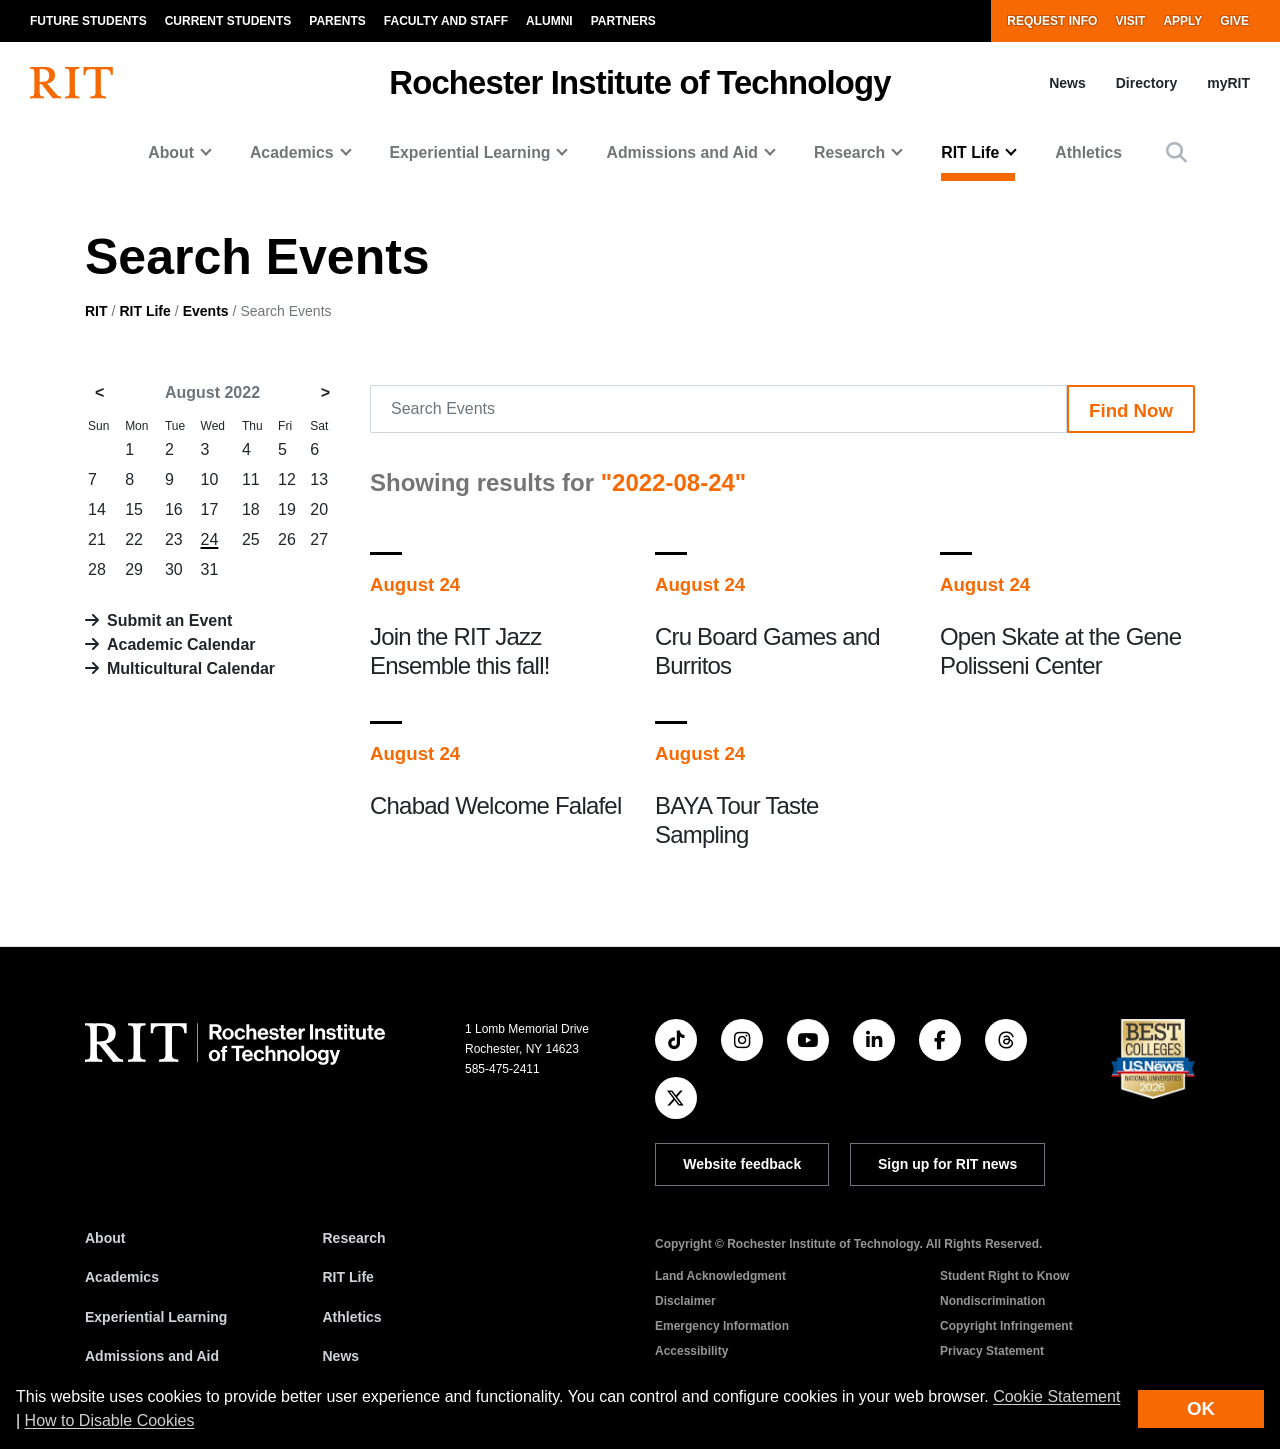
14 (97, 509)
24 (210, 539)
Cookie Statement (1056, 1396)
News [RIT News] (341, 1356)
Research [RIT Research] (354, 1238)
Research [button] (849, 152)
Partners (623, 21)
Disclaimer (685, 1301)
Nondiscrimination (992, 1301)
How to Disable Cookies (110, 1420)
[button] (1176, 152)
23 (174, 539)
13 (319, 479)
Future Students (88, 21)
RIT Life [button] (970, 152)
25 (251, 539)
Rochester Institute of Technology (639, 82)
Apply (1182, 21)
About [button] (171, 152)
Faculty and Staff (446, 21)
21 (97, 539)
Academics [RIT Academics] (122, 1277)
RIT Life (144, 311)
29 (134, 569)
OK (1201, 1408)
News (1067, 83)
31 (210, 569)
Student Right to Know (1004, 1276)
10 (210, 479)
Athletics (1088, 152)
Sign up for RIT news (947, 1164)
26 (287, 539)
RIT (96, 311)
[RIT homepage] (71, 83)
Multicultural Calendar (191, 668)
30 (174, 569)
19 (287, 509)
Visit (1130, 21)
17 (210, 509)
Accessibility (691, 1351)
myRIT (1228, 83)
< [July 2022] (99, 392)
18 (251, 509)
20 (319, 509)
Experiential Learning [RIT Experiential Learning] (156, 1317)
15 (134, 509)
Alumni (549, 21)
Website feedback (742, 1164)
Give (1234, 21)
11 (251, 479)
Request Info (1052, 21)
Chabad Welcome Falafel (495, 805)
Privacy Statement (992, 1351)
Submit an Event (169, 620)
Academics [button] (292, 152)
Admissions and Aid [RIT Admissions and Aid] (152, 1356)
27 (319, 539)
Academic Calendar (181, 644)
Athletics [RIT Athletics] (352, 1317)
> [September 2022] (325, 392)
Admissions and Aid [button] (682, 152)
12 (287, 479)
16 (174, 509)
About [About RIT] (105, 1238)
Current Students (228, 21)
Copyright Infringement (1006, 1326)
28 (97, 569)
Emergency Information (722, 1326)
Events (206, 311)
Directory (1146, 83)
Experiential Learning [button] (470, 152)
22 (134, 539)
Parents (337, 21)
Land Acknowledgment (720, 1276)
